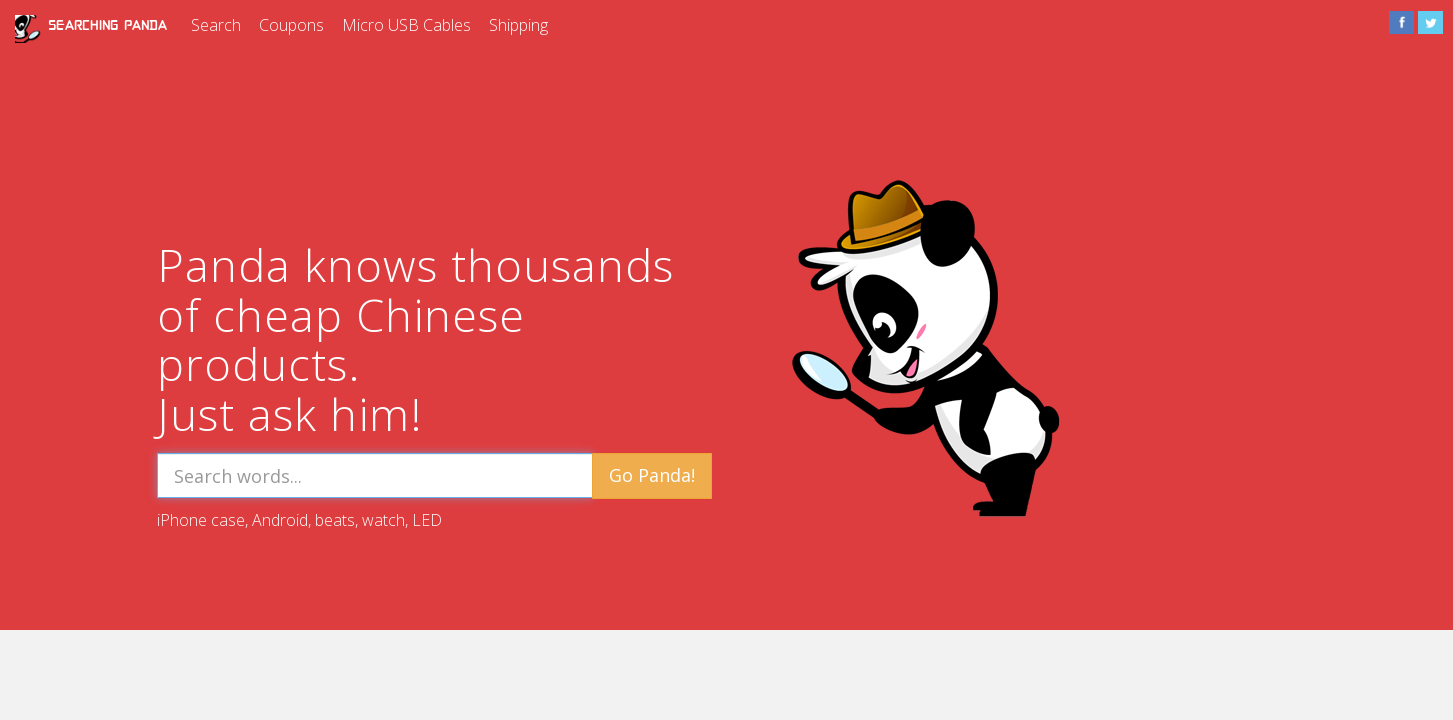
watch (383, 520)
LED (427, 520)
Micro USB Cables (406, 25)
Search (216, 25)
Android (280, 520)
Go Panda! (652, 475)
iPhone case (201, 520)
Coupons (291, 25)
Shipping (518, 25)
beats (335, 520)
